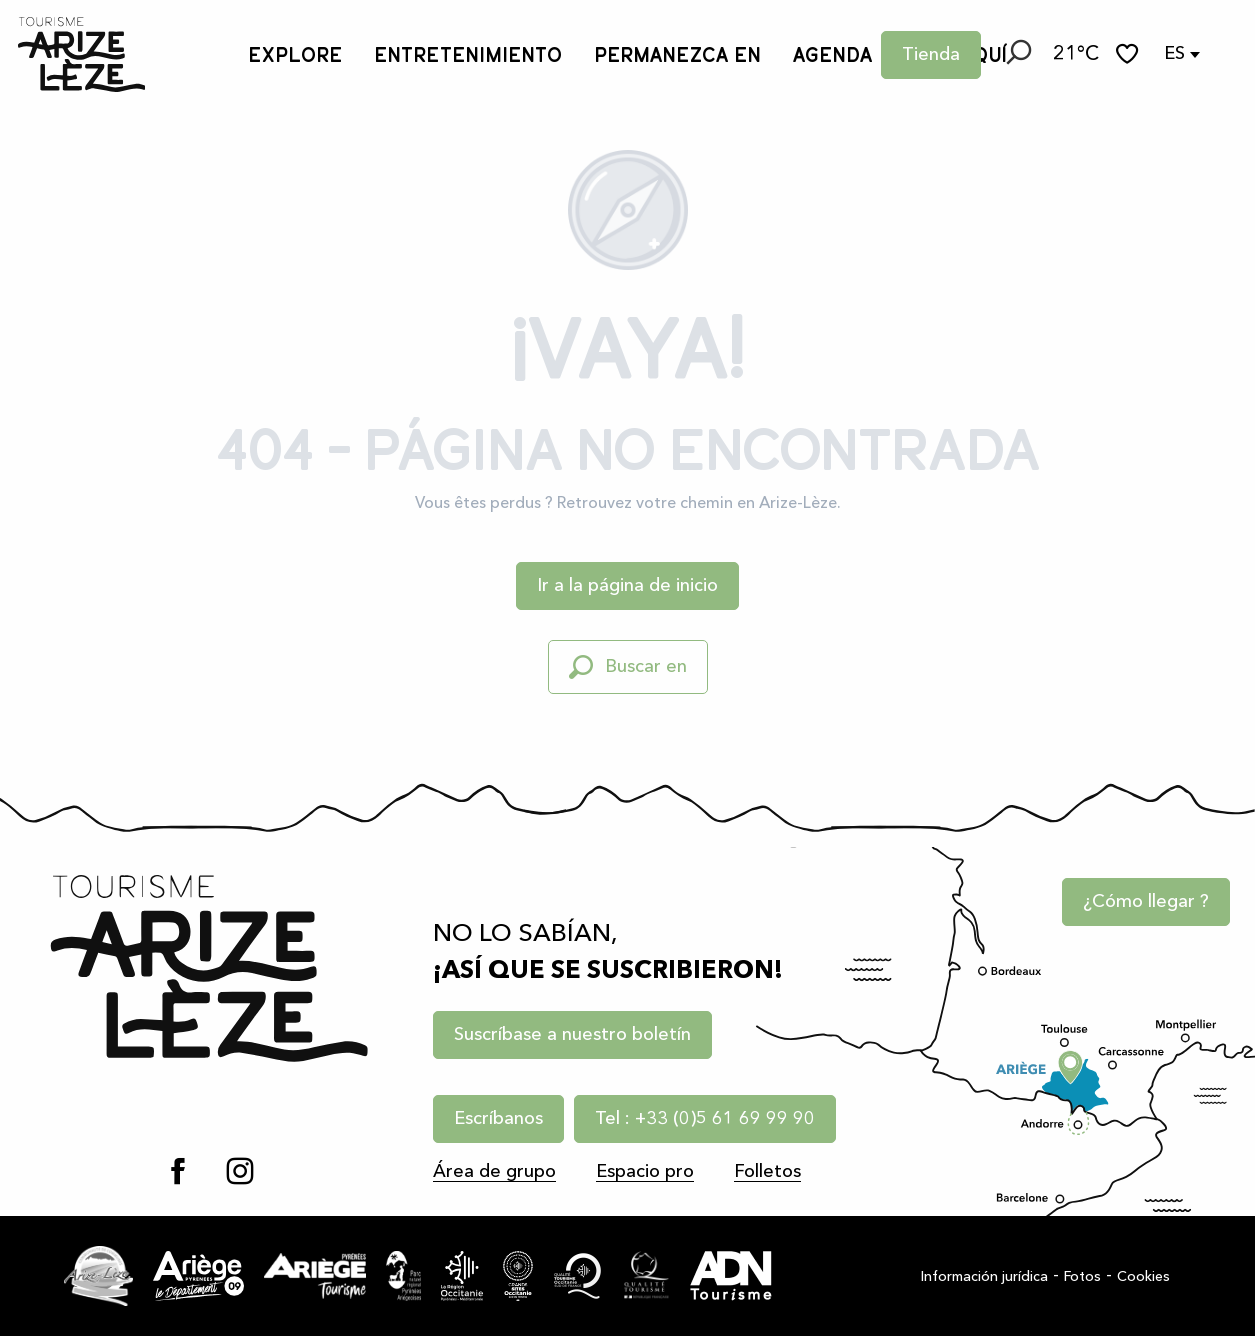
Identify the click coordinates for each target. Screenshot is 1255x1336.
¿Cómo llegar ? (1146, 902)
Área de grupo (494, 1172)
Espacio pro (645, 1172)
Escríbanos (498, 1119)
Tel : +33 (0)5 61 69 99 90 (705, 1119)
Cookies (1143, 1277)
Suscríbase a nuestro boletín (572, 1035)
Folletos (767, 1172)
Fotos (1082, 1277)
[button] (1017, 55)
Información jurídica (984, 1277)
